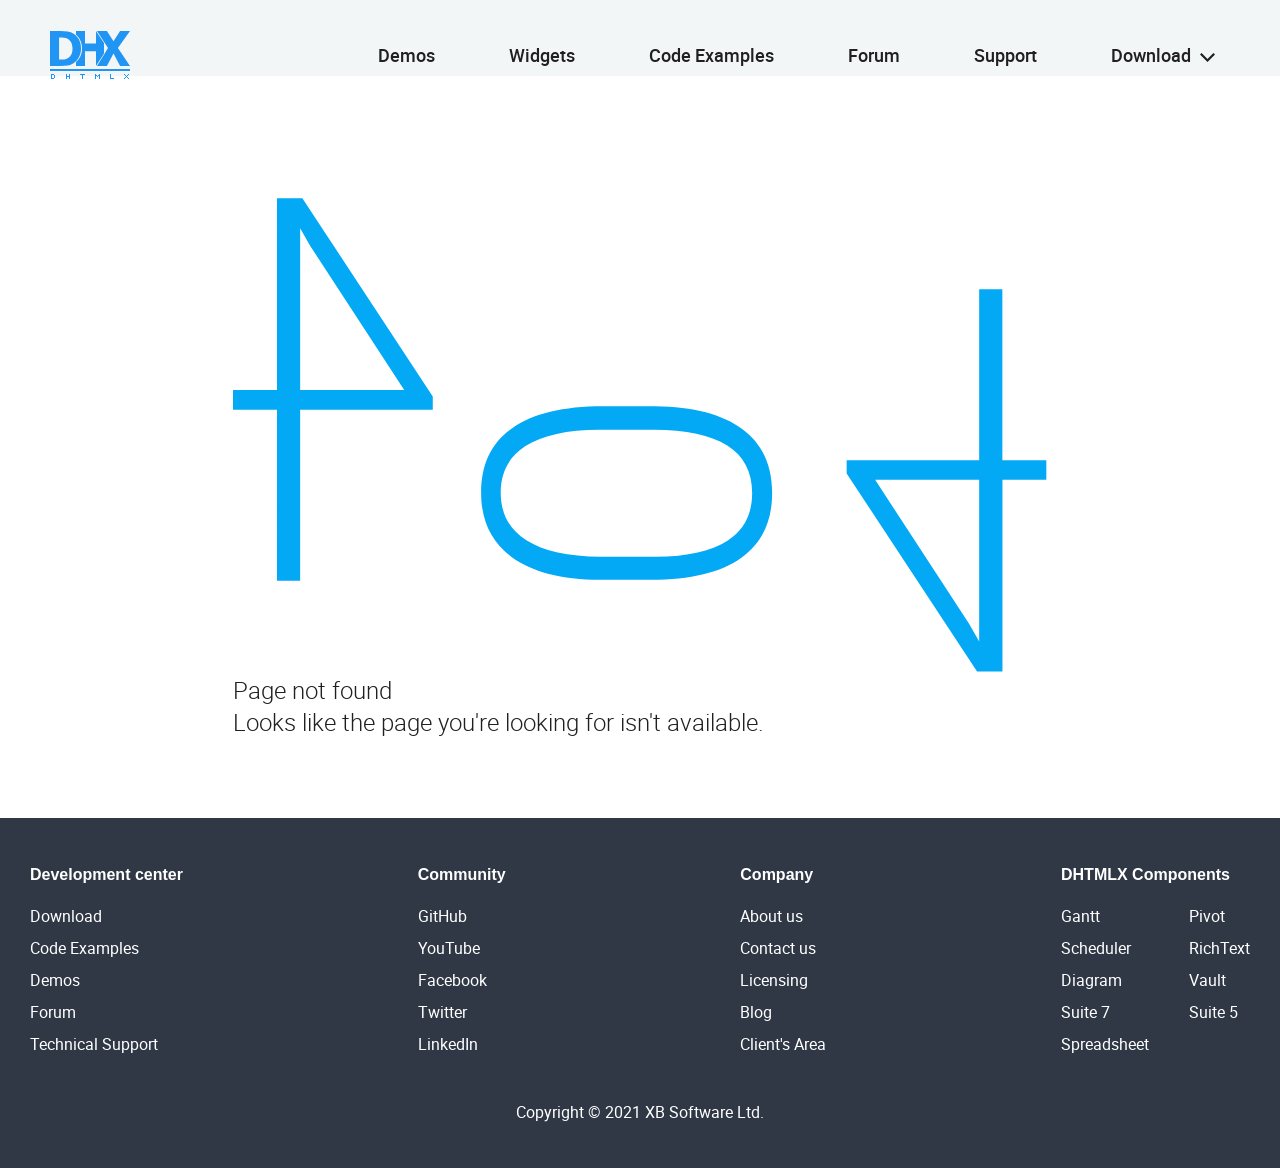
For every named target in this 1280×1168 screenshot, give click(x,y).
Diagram (1091, 980)
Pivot (1207, 916)
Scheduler (1096, 948)
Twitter (442, 1012)
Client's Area (783, 1044)
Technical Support (94, 1044)
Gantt (1080, 916)
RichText (1219, 948)
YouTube (449, 948)
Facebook (452, 980)
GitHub (442, 916)
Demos (406, 37)
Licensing (774, 980)
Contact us (778, 948)
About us (771, 916)
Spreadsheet (1105, 1044)
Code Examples (711, 37)
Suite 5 (1213, 1012)
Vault (1207, 980)
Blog (756, 1012)
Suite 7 (1085, 1012)
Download (1163, 37)
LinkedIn (448, 1044)
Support (1005, 37)
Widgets (542, 37)
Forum (874, 37)
